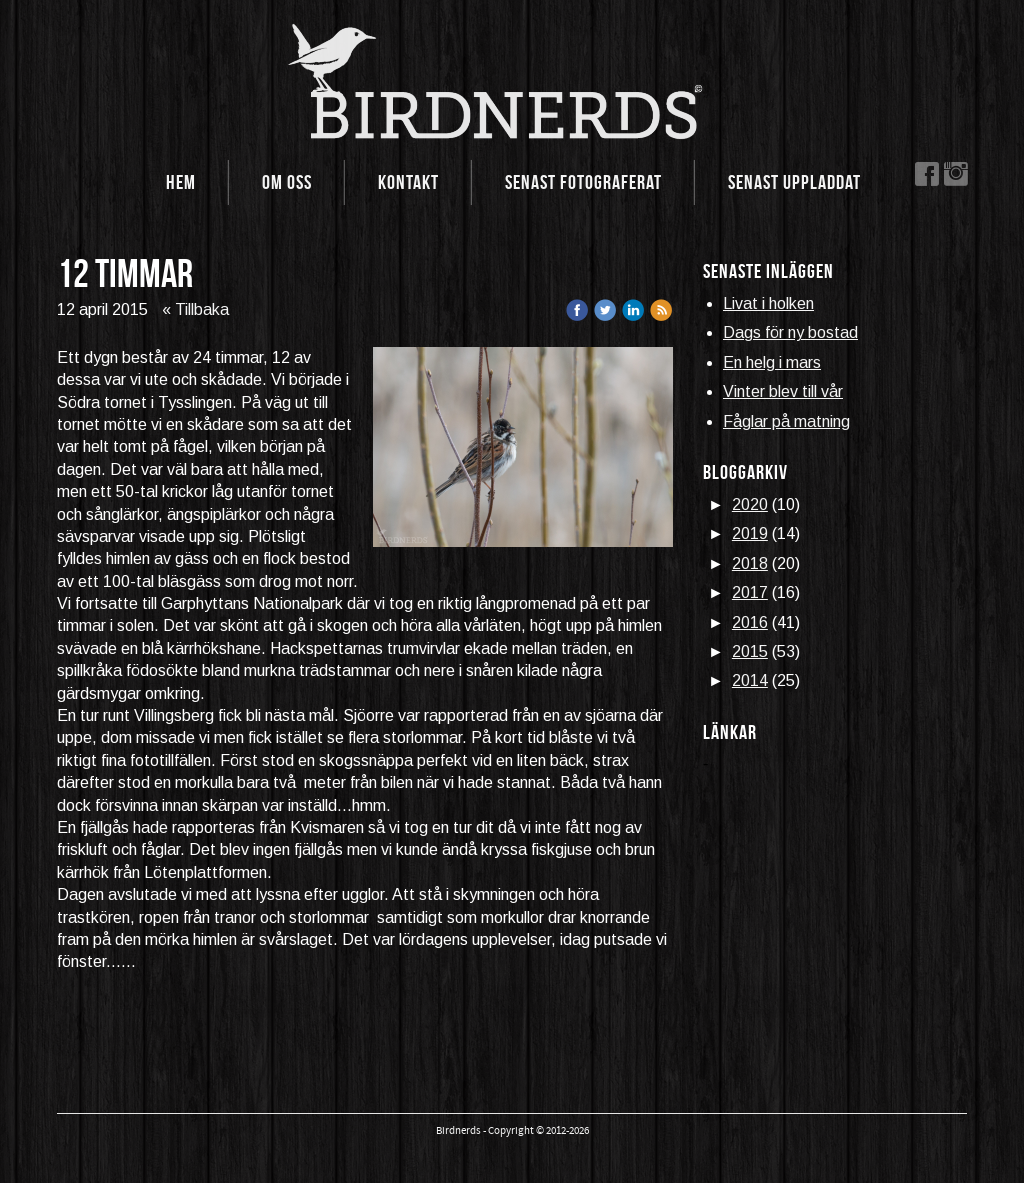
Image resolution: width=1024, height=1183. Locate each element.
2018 (750, 563)
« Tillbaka (195, 309)
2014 (750, 680)
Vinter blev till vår (783, 391)
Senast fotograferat (583, 182)
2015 (750, 651)
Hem (181, 182)
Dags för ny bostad (790, 332)
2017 (750, 592)
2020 (750, 504)
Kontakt (408, 182)
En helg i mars (772, 362)
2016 (750, 622)
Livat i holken (768, 303)
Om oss (287, 182)
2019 (750, 533)
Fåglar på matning (786, 421)
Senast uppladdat (794, 182)
